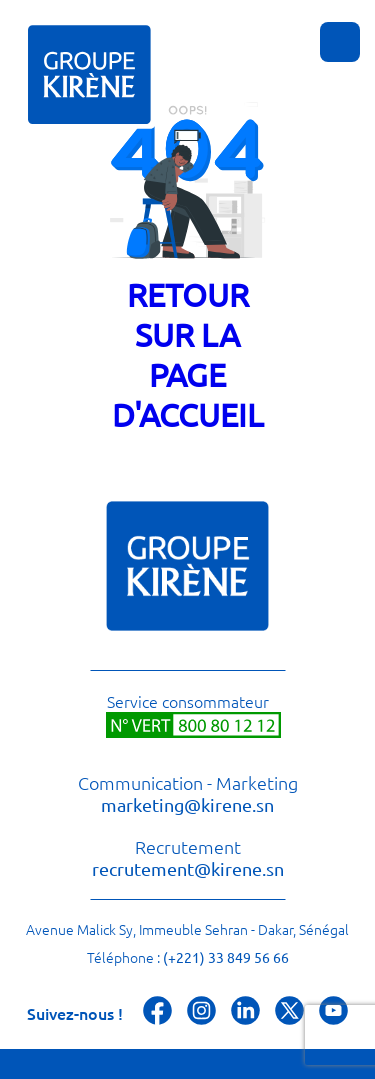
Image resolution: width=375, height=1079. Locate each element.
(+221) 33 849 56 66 (226, 957)
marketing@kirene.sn (187, 804)
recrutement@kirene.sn (188, 868)
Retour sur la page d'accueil (188, 354)
